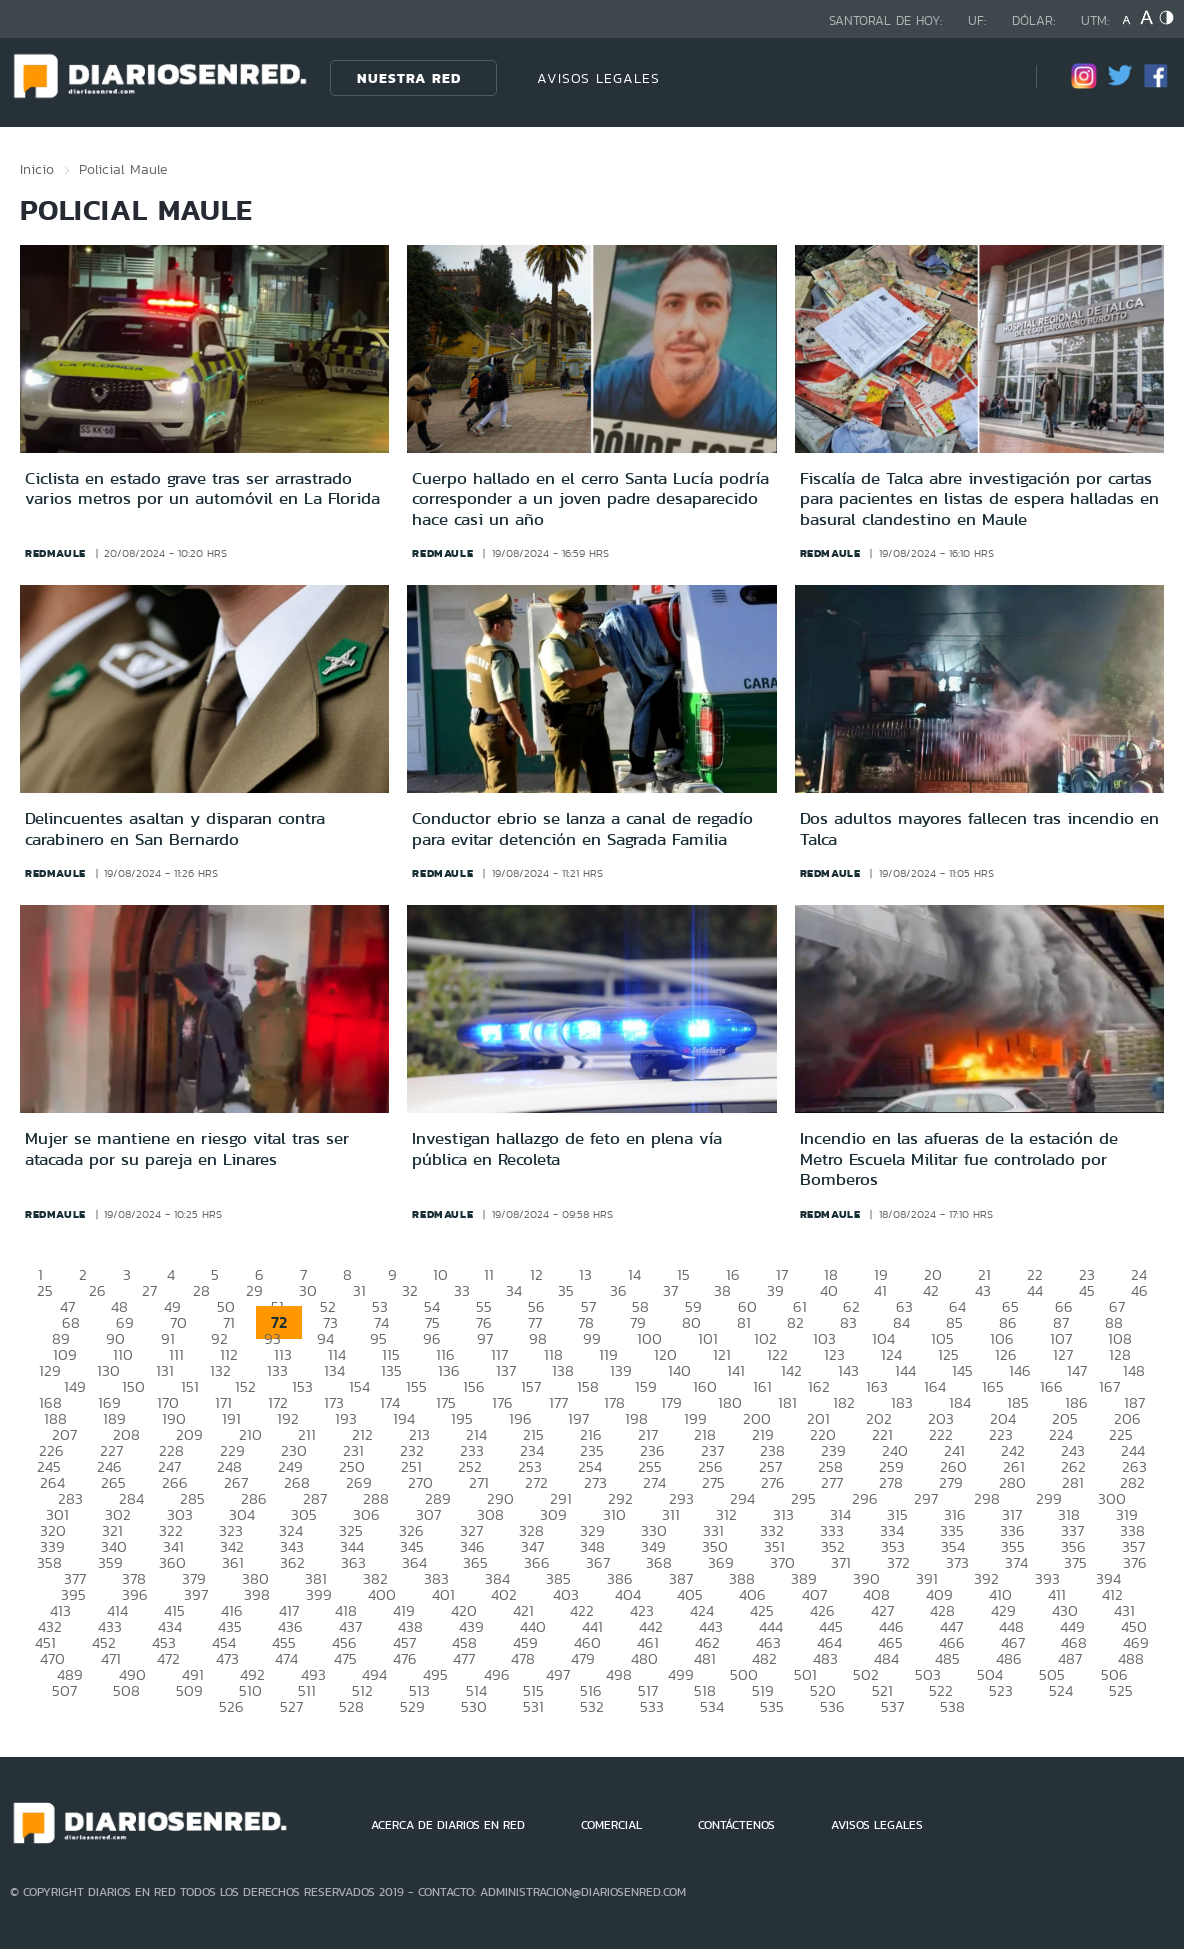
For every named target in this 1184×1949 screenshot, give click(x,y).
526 (231, 1706)
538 (952, 1706)
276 (773, 1482)
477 (464, 1658)
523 (1001, 1690)
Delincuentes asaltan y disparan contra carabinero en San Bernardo (175, 828)
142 (791, 1370)
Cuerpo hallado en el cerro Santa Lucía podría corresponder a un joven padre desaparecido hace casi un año (590, 498)
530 (474, 1706)
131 (165, 1370)
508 (126, 1690)
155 (416, 1386)
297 (926, 1498)
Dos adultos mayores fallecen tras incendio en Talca (979, 828)
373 (957, 1562)
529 (412, 1706)
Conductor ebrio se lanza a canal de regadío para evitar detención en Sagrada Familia (582, 828)
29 (254, 1290)
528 (351, 1706)
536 (832, 1706)
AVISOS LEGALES (598, 78)
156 (474, 1386)
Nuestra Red (409, 78)
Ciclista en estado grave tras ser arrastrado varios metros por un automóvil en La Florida (202, 488)
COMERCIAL (611, 1825)
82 (795, 1322)
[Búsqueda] (991, 77)
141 (736, 1370)
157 (531, 1386)
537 (892, 1706)
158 (588, 1386)
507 (64, 1690)
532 (592, 1706)
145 (962, 1370)
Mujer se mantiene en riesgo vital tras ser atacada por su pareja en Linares (187, 1148)
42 (931, 1290)
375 (1075, 1562)
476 (405, 1658)
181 (787, 1402)
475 (345, 1658)
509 (189, 1690)
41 (880, 1290)
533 (652, 1706)
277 (832, 1482)
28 (201, 1290)
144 (905, 1370)
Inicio (37, 169)
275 (713, 1482)
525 (1121, 1690)
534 (712, 1706)
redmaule (55, 553)
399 (319, 1594)
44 (1035, 1290)
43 (983, 1290)
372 (898, 1562)
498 (619, 1674)
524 (1061, 1690)
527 (291, 1706)
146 (1020, 1370)
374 (1016, 1562)
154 (359, 1386)
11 (489, 1274)
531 (533, 1706)
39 (775, 1290)
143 (848, 1370)
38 (722, 1290)
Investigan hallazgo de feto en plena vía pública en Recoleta (567, 1148)
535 (772, 1706)
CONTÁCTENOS (736, 1825)
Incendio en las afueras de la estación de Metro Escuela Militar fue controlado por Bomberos (959, 1158)
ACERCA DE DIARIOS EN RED (448, 1825)
